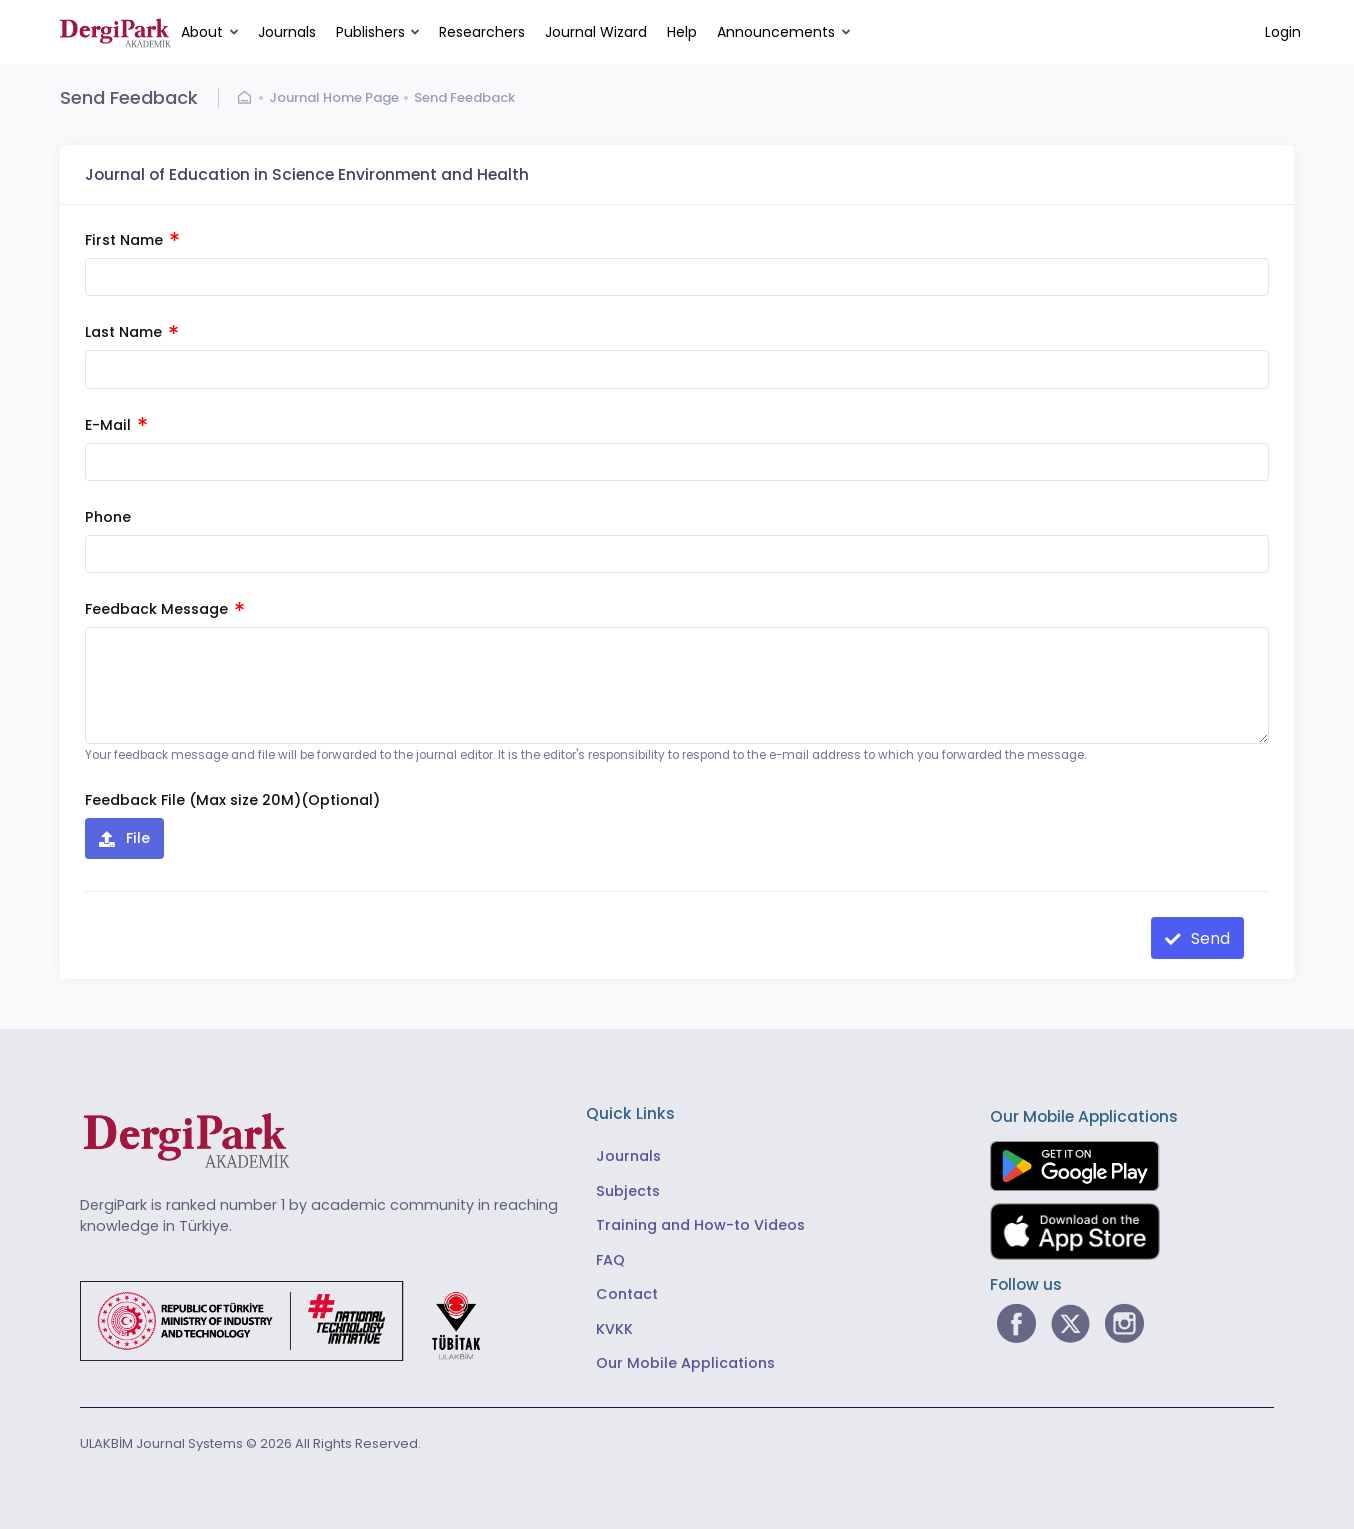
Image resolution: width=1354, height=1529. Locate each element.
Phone (108, 517)
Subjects (628, 1191)
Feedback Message (164, 609)
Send (1208, 938)
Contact (627, 1294)
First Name (132, 240)
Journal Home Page (334, 97)
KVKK (614, 1329)
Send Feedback (464, 97)
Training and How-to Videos (700, 1225)
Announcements (776, 32)
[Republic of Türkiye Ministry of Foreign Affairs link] (293, 1320)
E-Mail (116, 425)
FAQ (610, 1260)
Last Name (131, 332)
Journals (287, 32)
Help (682, 32)
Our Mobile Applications (685, 1363)
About (202, 32)
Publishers (370, 32)
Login (1283, 32)
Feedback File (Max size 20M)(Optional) (232, 800)
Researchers (482, 32)
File (136, 838)
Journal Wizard (596, 32)
